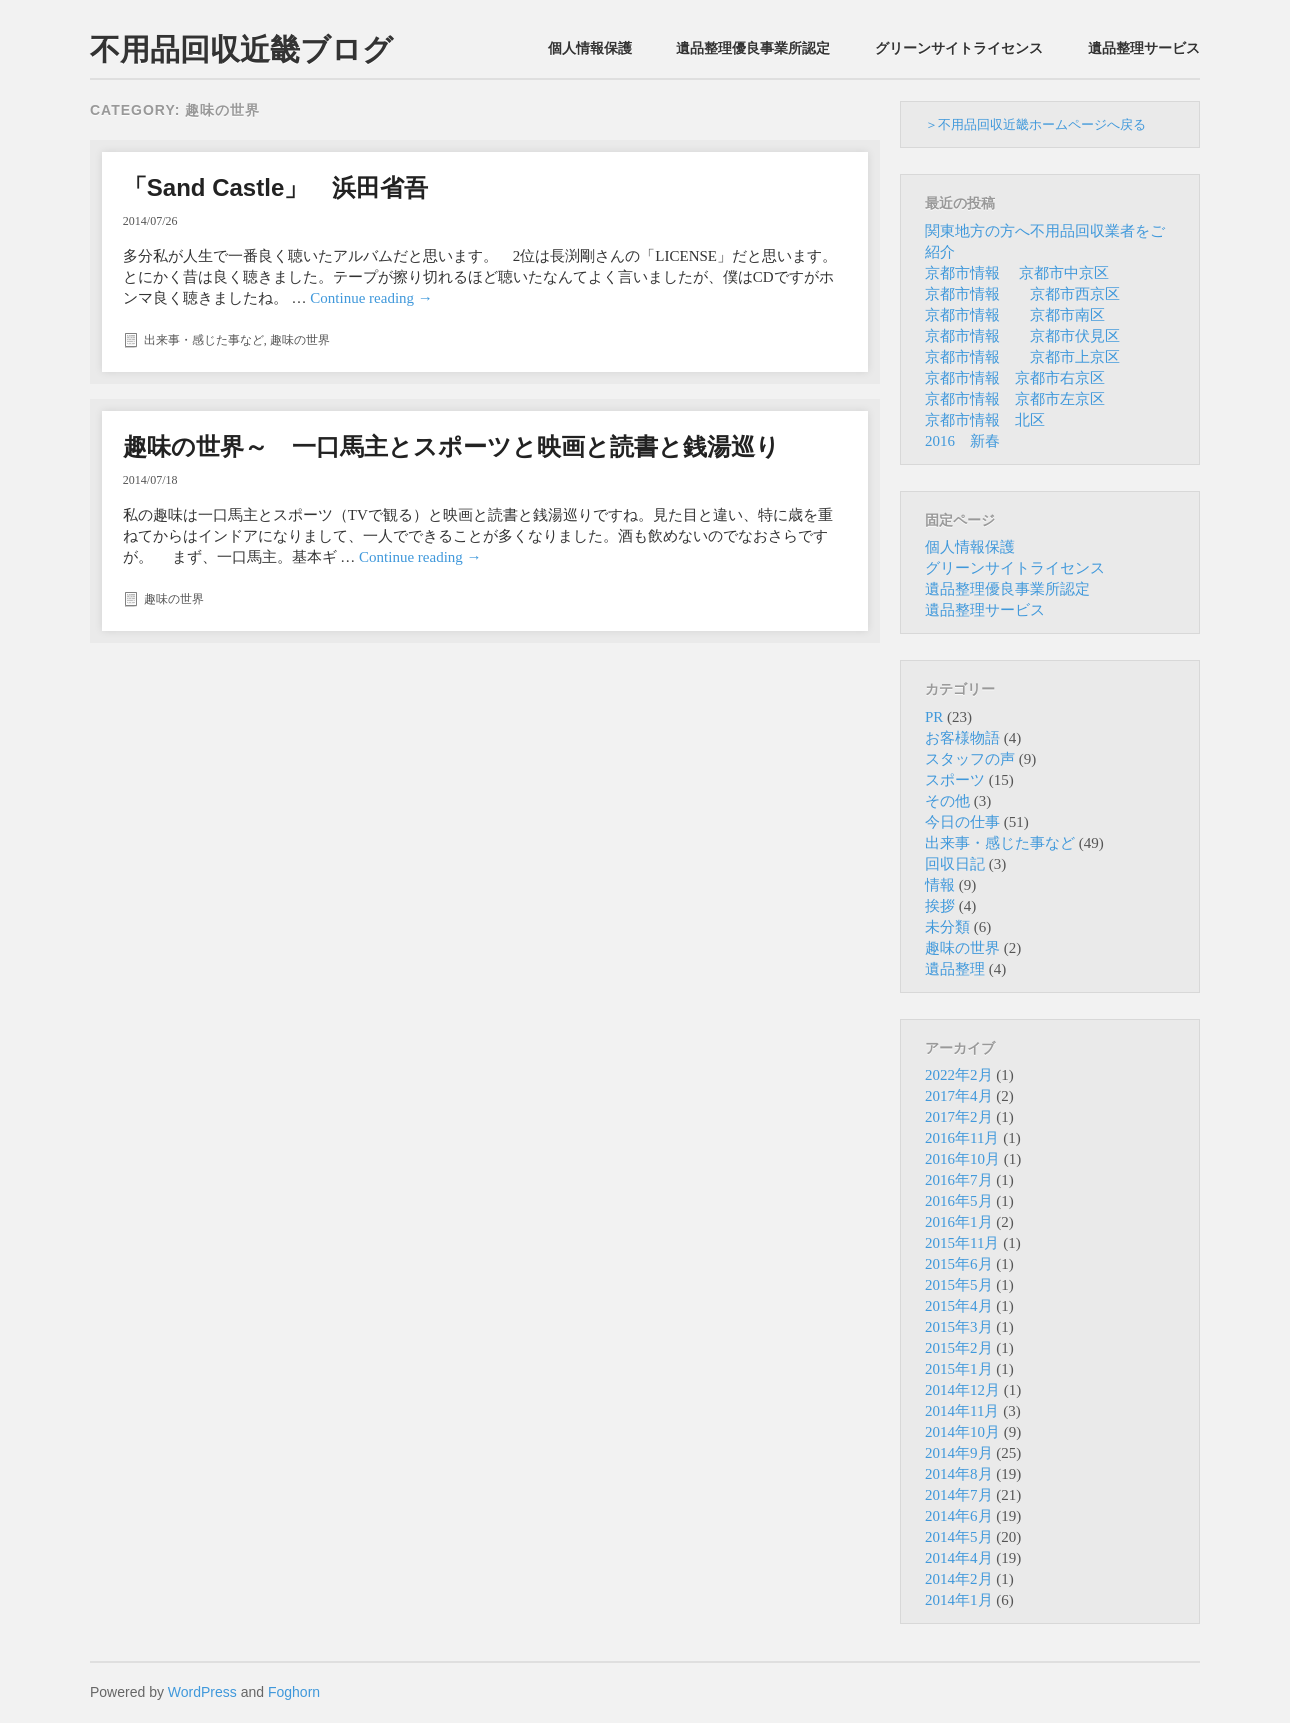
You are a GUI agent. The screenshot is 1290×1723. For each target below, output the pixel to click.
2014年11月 (962, 1411)
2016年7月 (959, 1180)
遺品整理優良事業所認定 (753, 48)
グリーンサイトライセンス (959, 48)
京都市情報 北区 (985, 420)
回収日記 (955, 864)
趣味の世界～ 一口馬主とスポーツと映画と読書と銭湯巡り (451, 446)
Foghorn (294, 1692)
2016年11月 (962, 1138)
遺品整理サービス (1144, 48)
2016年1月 (959, 1222)
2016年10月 (962, 1159)
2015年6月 (959, 1264)
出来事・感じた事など (204, 340)
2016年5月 (959, 1201)
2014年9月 (959, 1453)
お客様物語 (962, 738)
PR (934, 717)
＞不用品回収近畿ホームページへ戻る (1035, 124)
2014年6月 (959, 1516)
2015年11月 (962, 1243)
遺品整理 (955, 969)
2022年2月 (959, 1075)
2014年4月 (959, 1558)
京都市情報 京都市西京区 (1022, 294)
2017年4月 (959, 1096)
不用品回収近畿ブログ (241, 49)
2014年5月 (959, 1537)
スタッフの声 (970, 759)
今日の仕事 (962, 822)
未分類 (947, 927)
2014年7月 (959, 1495)
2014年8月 (959, 1474)
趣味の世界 (300, 340)
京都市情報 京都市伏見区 (1022, 336)
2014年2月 (959, 1579)
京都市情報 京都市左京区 (1015, 399)
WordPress (202, 1692)
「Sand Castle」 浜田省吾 (275, 187)
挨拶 (940, 906)
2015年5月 (959, 1285)
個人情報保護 (590, 48)
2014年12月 (962, 1390)
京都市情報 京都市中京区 (1017, 273)
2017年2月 (959, 1117)
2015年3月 (959, 1327)
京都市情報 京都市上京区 (1022, 357)
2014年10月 (962, 1432)
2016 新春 (962, 441)
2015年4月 (959, 1306)
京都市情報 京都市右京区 (1015, 378)
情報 (940, 885)
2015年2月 (959, 1348)
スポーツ (955, 780)
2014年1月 (959, 1600)
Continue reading (371, 298)
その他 (947, 801)
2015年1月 (959, 1369)
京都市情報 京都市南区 (1015, 315)
